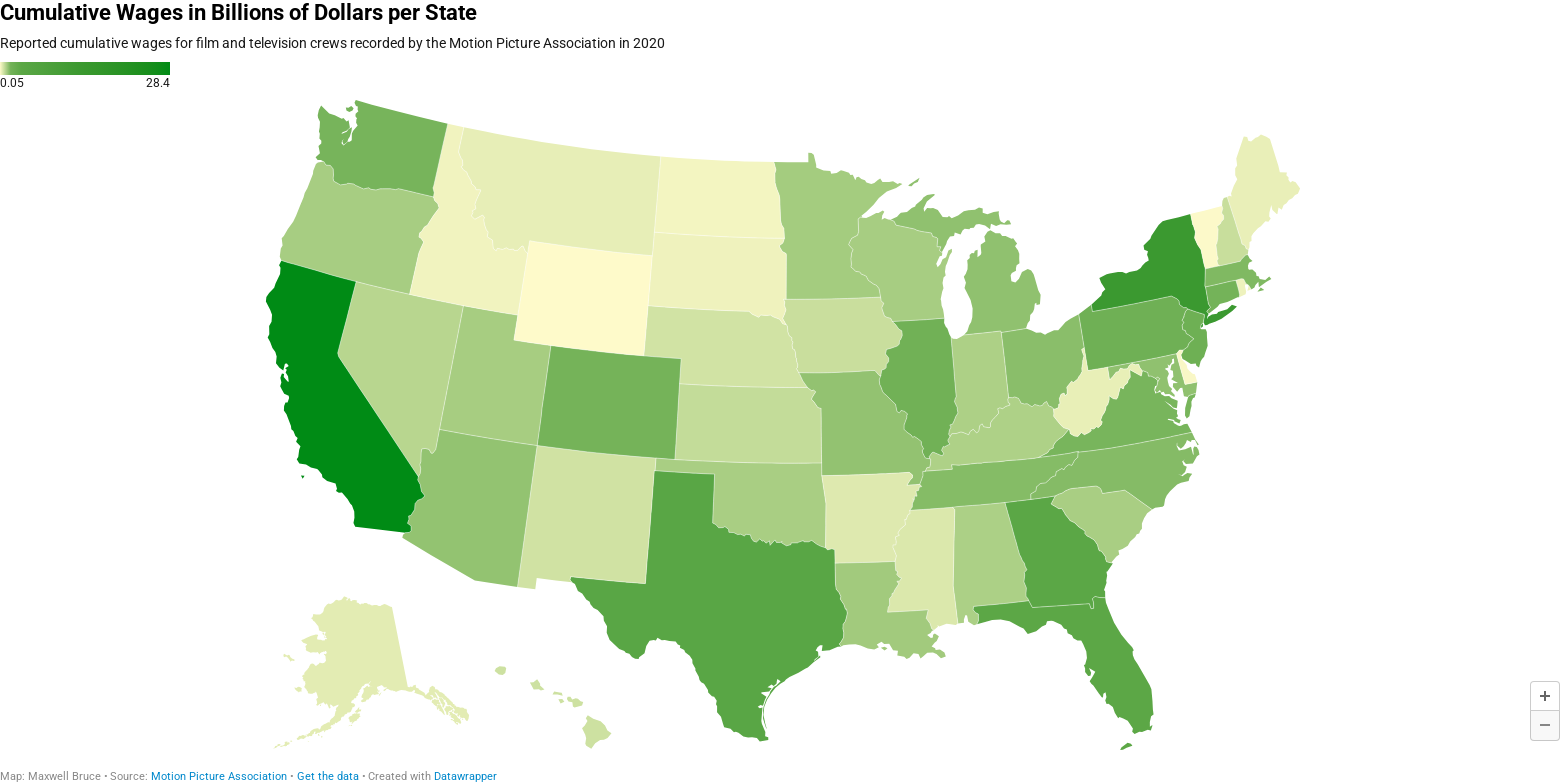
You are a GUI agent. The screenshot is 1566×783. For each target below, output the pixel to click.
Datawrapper (465, 776)
